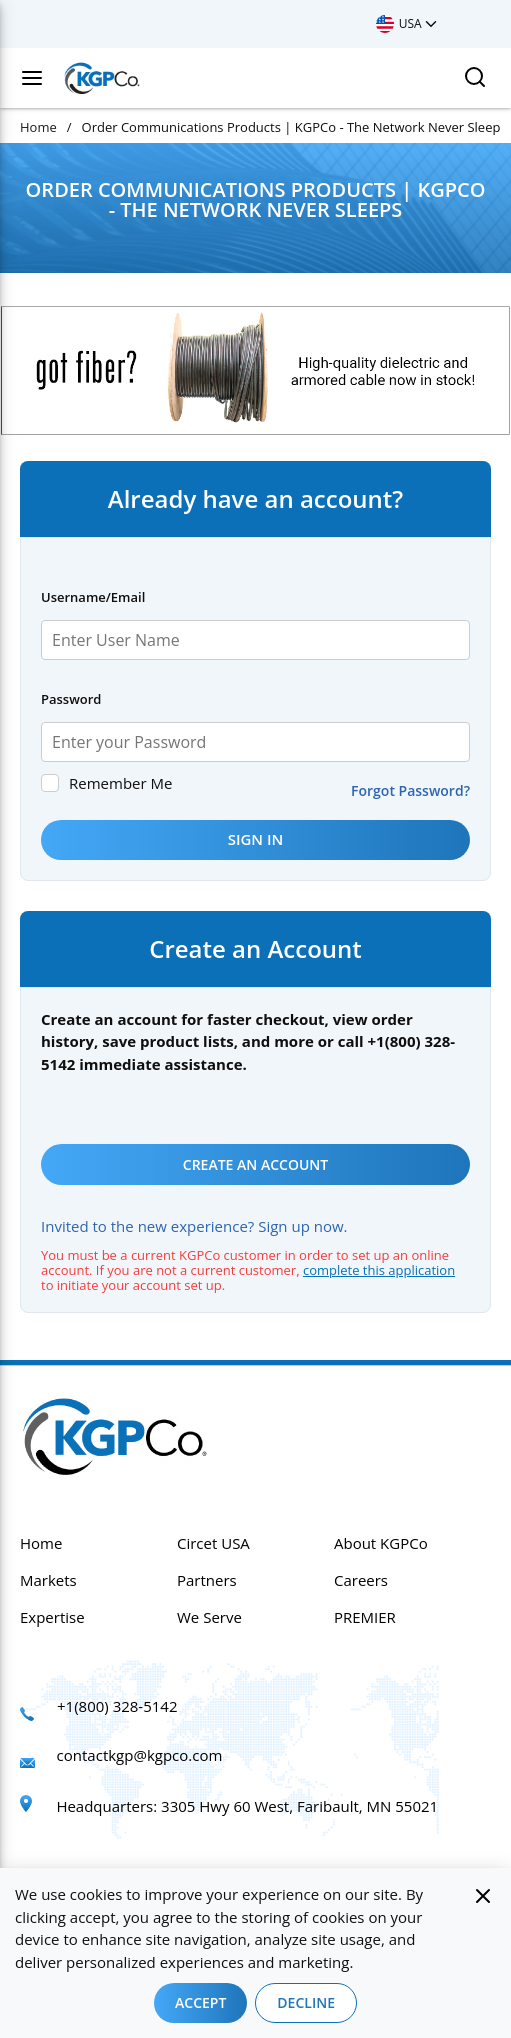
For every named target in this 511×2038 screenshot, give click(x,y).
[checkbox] (50, 783)
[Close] (483, 1896)
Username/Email (93, 597)
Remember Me (120, 783)
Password (71, 699)
